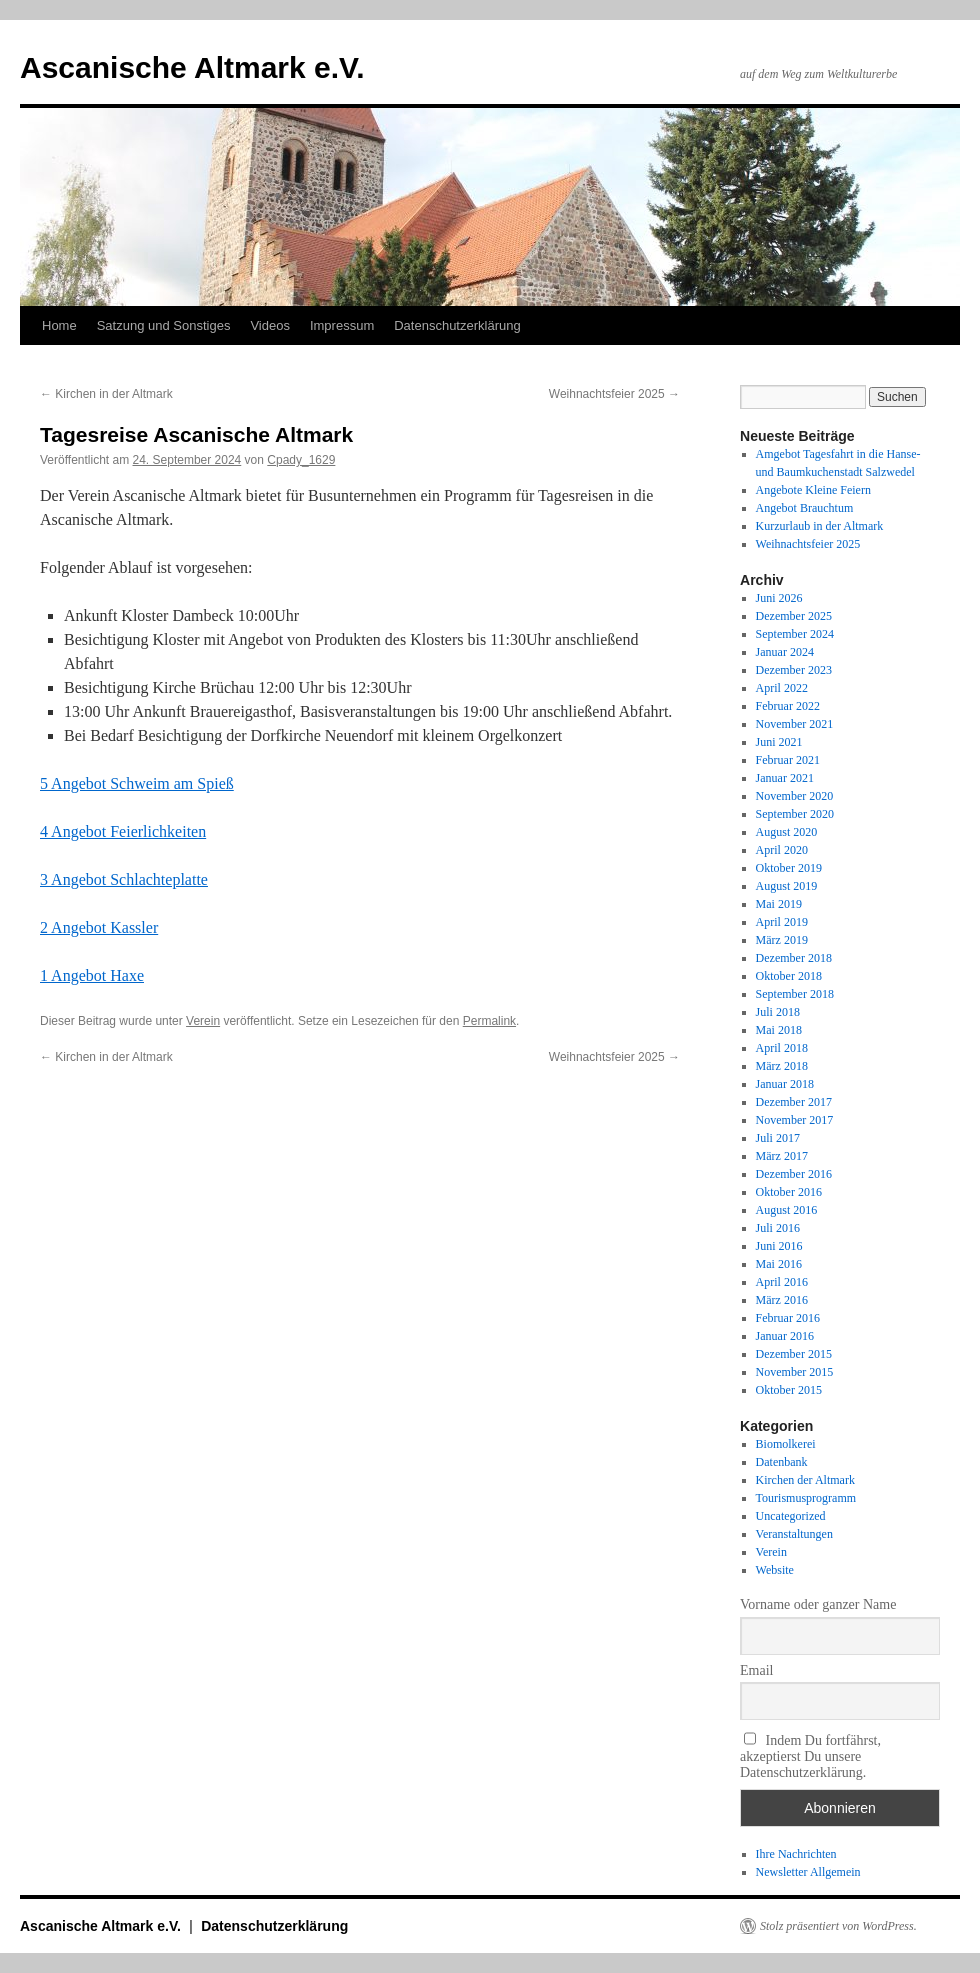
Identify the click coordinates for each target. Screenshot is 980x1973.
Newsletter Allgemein (808, 1872)
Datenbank (782, 1462)
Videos (270, 325)
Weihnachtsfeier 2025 (614, 394)
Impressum (342, 325)
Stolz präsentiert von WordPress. (838, 1926)
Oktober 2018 (789, 976)
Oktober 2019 (789, 868)
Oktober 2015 (789, 1390)
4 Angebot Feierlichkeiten (123, 831)
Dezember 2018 (794, 958)
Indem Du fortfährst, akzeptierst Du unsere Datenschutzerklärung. (810, 1756)
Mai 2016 (779, 1264)
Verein (203, 1021)
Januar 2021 (785, 778)
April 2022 (782, 688)
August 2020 (787, 832)
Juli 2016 (778, 1228)
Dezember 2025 (794, 616)
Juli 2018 (778, 1012)
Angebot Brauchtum (805, 508)
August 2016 (787, 1210)
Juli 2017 (778, 1138)
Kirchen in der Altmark (106, 394)
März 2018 (782, 1066)
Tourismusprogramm (806, 1498)
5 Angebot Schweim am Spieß (137, 783)
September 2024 (795, 634)
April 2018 (782, 1048)
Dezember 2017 (794, 1102)
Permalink (489, 1021)
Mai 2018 (779, 1030)
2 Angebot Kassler (99, 927)
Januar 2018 (785, 1084)
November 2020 (795, 796)
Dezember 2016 (794, 1174)
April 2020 (782, 850)
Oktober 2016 (789, 1192)
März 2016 (782, 1300)
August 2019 (787, 886)
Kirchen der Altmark (805, 1480)
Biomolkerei (786, 1444)
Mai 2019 (779, 904)
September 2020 (795, 814)
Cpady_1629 (301, 460)
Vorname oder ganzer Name (818, 1604)
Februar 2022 (788, 706)
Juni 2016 (779, 1246)
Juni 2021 (779, 742)
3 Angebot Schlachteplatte (124, 879)
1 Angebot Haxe (92, 975)
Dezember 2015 (794, 1354)
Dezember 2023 (794, 670)
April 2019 (782, 922)
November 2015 (795, 1372)
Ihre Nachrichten (796, 1854)
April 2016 (782, 1282)
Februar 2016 (788, 1318)
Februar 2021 (788, 760)
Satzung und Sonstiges (164, 325)
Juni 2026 (779, 598)
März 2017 (782, 1156)
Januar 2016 (785, 1336)
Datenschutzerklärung (457, 325)
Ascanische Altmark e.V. (192, 67)
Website (775, 1570)
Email (756, 1670)
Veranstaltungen (794, 1534)
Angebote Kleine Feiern (813, 490)
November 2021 (795, 724)
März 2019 (782, 940)
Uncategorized (791, 1516)
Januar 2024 (785, 652)
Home (59, 325)
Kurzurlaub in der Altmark (820, 526)
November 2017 (795, 1120)
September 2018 (795, 994)
